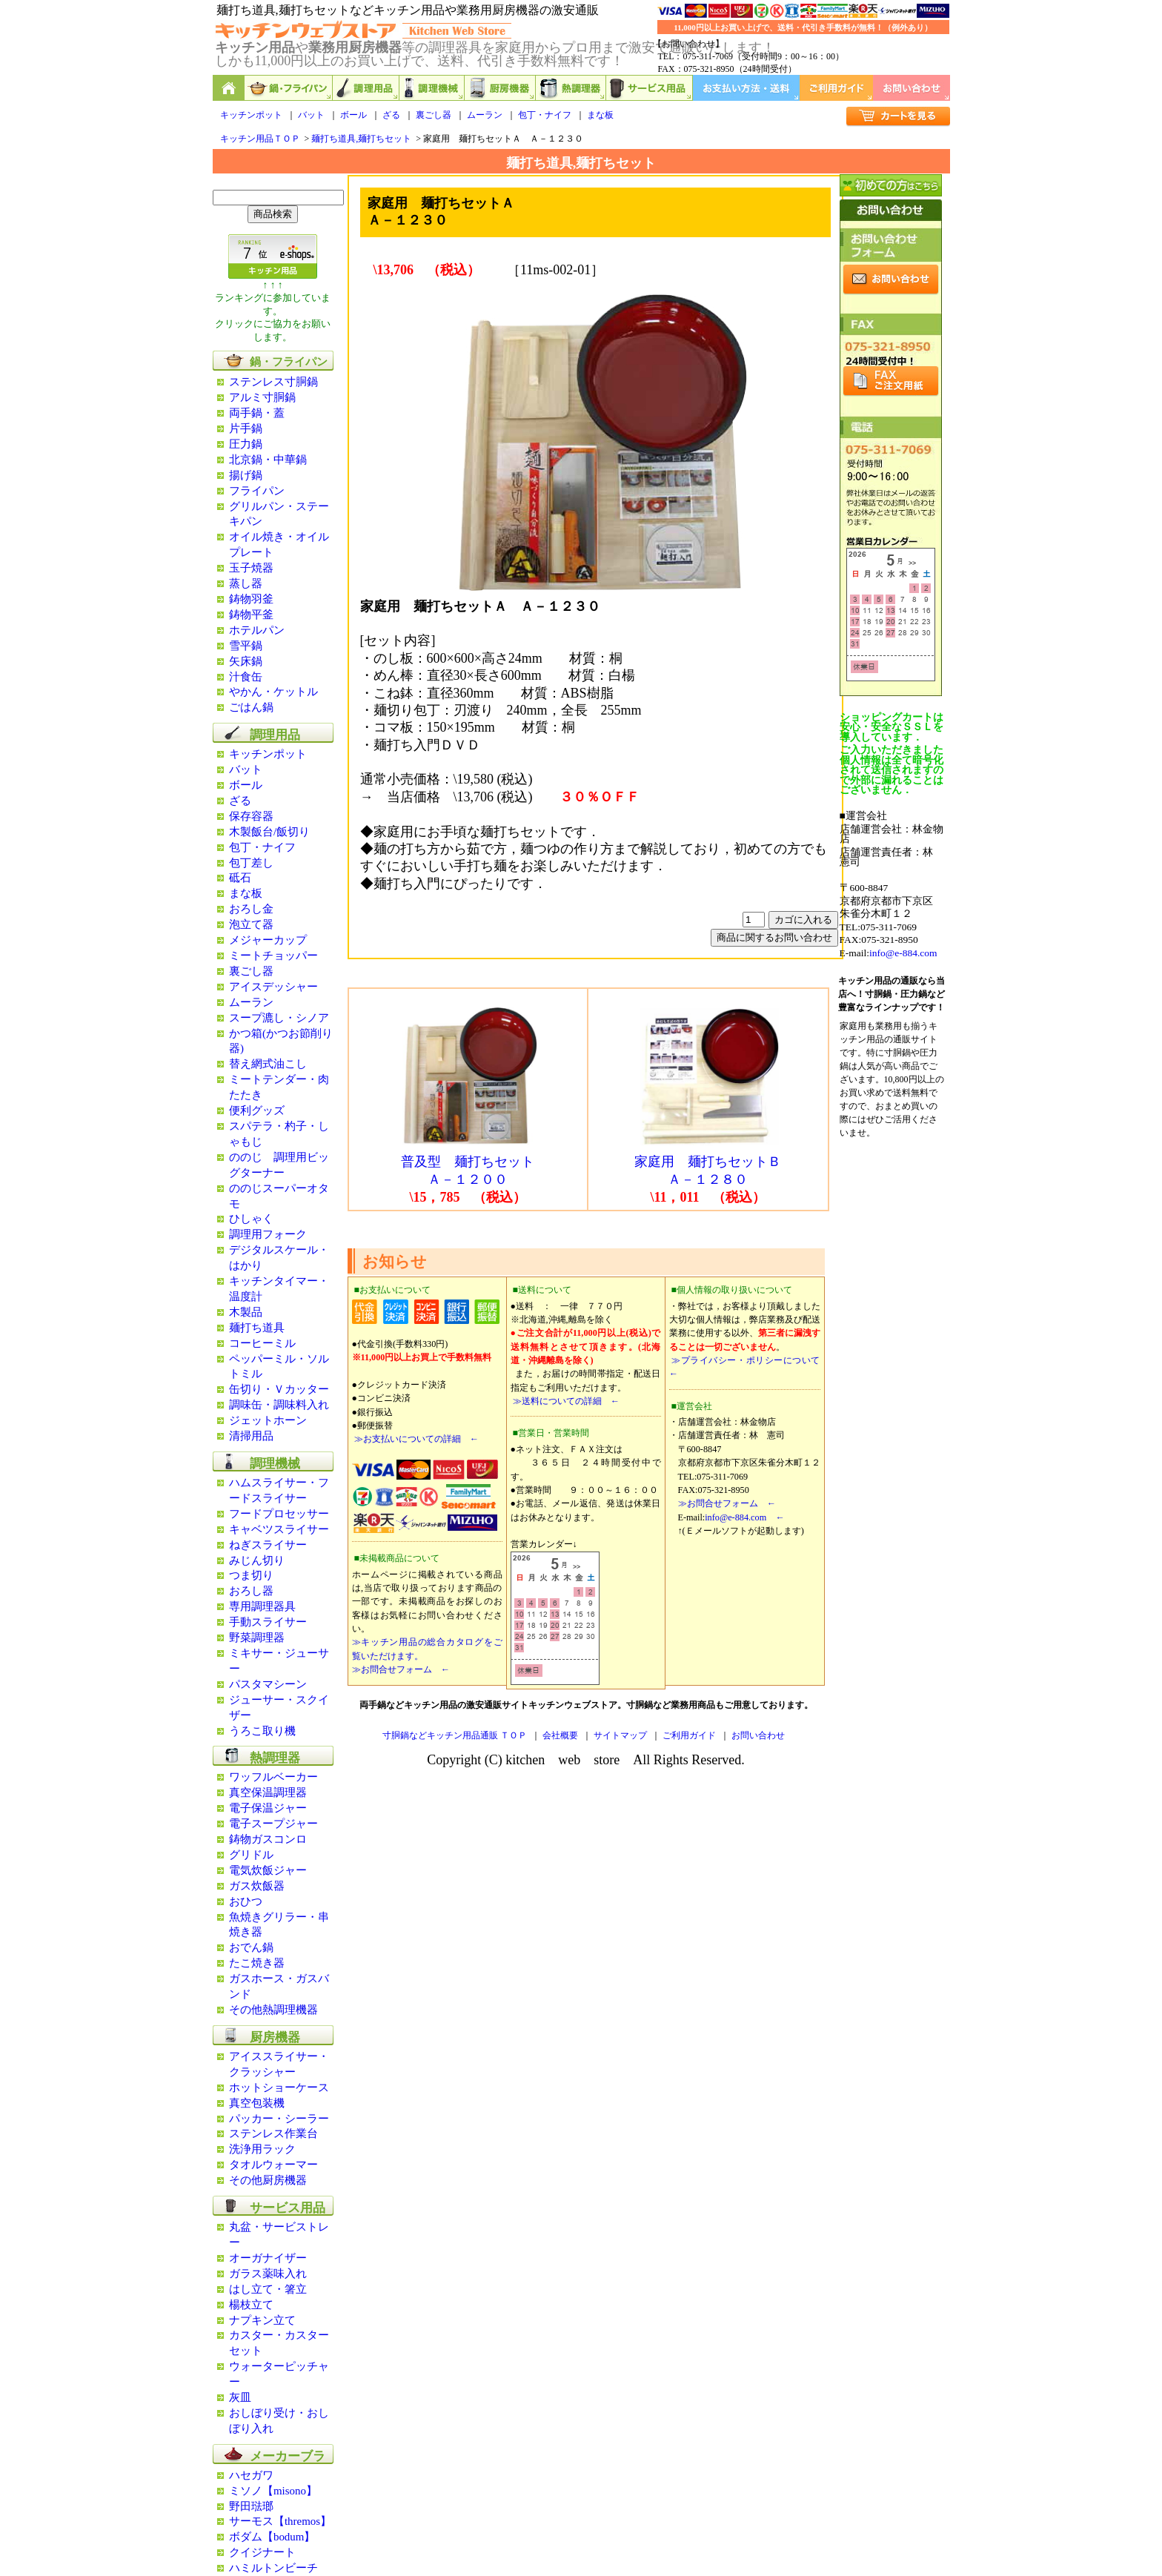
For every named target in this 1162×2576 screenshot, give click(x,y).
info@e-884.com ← (744, 1517)
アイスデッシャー (273, 987)
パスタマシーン (268, 1684)
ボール (353, 115)
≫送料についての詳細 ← (565, 1401)
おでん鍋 (251, 1947)
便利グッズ (257, 1110)
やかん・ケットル (273, 692)
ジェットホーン (268, 1420)
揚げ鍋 (245, 475)
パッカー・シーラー (279, 2119)
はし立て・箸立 (268, 2289)
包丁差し (251, 863)
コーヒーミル (262, 1343)
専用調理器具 (262, 1606)
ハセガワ (251, 2475)
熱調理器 (571, 88)
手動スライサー (268, 1622)
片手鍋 (245, 428)
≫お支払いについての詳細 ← (415, 1439)
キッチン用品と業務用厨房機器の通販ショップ (229, 88)
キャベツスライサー (279, 1529)
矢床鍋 (245, 661)
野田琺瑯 (251, 2506)
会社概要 (560, 1735)
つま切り (251, 1575)
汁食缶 (245, 677)
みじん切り (257, 1560)
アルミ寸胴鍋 (262, 397)
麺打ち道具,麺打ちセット (361, 138)
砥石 (240, 878)
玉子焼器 (251, 568)
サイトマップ (620, 1735)
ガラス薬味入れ (268, 2273)
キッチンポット (251, 115)
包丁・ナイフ (544, 115)
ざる (391, 115)
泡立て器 (251, 924)
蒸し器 (245, 583)
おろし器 (251, 1591)
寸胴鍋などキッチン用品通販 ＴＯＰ (454, 1735)
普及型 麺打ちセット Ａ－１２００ (469, 1164)
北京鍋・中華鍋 (268, 460)
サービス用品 (649, 88)
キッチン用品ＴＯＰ (260, 138)
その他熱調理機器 (273, 2010)
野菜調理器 (257, 1637)
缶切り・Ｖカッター (279, 1389)
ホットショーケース (279, 2087)
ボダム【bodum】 (272, 2537)
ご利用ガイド (836, 88)
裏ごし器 (433, 115)
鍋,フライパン (289, 88)
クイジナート (262, 2552)
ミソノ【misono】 (273, 2491)
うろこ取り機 (262, 1731)
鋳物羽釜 (251, 599)
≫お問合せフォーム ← (401, 1669)
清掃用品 (251, 1436)
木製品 (245, 1312)
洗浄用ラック (262, 2149)
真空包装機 (257, 2103)
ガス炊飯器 (257, 1886)
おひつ (245, 1901)
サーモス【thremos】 (280, 2521)
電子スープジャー (273, 1824)
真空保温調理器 (268, 1792)
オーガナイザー (268, 2258)
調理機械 (432, 88)
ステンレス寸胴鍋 (273, 382)
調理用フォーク (268, 1234)
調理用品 (366, 88)
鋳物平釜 (251, 614)
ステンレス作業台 (273, 2133)
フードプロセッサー (279, 1514)
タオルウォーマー (273, 2165)
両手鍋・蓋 (257, 413)
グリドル (251, 1855)
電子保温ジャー (268, 1808)
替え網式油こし (268, 1064)
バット (311, 115)
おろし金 (251, 909)
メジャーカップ (268, 940)
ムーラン (484, 115)
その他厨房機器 (268, 2180)
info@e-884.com (903, 952)
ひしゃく (251, 1219)
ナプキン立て (262, 2320)
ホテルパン (257, 630)
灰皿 (240, 2397)
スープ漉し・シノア (279, 1018)
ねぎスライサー (268, 1545)
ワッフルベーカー (273, 1777)
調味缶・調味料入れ (279, 1405)
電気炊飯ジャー (268, 1870)
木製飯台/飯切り (269, 832)
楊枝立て (251, 2305)
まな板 (600, 115)
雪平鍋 (245, 646)
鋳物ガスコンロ (268, 1839)
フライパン (257, 491)
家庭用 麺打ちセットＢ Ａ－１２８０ (707, 1164)
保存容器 (251, 816)
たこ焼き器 (257, 1963)
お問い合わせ (911, 88)
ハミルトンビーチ (273, 2568)
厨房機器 (500, 88)
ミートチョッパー (273, 955)
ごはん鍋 (251, 707)
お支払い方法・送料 (746, 88)
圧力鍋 (245, 444)
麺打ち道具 (257, 1328)
